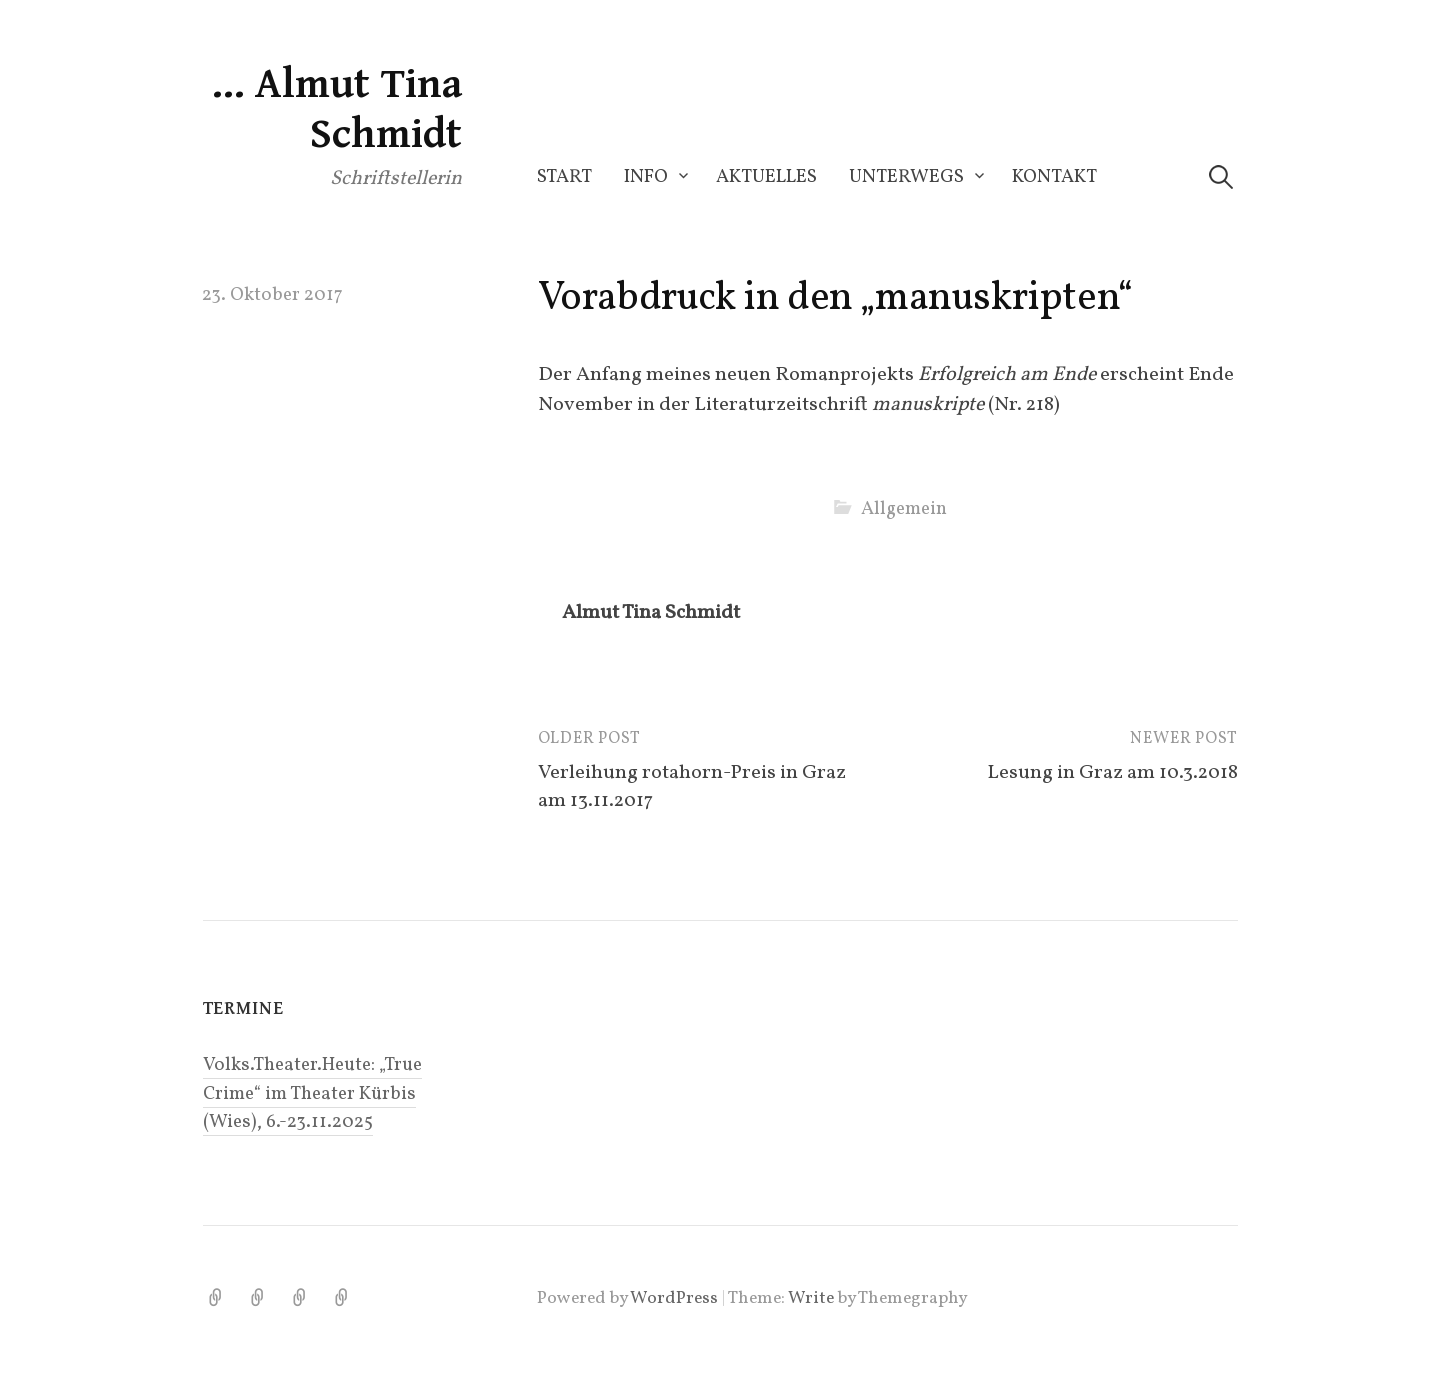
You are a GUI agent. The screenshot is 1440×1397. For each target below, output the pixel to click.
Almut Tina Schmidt (651, 613)
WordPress (674, 1298)
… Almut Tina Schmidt (336, 109)
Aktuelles (766, 177)
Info (646, 177)
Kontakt (1054, 177)
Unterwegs (906, 177)
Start (564, 177)
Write (811, 1298)
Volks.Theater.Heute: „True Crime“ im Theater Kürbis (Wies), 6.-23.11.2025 (312, 1093)
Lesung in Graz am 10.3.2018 (1112, 773)
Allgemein (904, 509)
